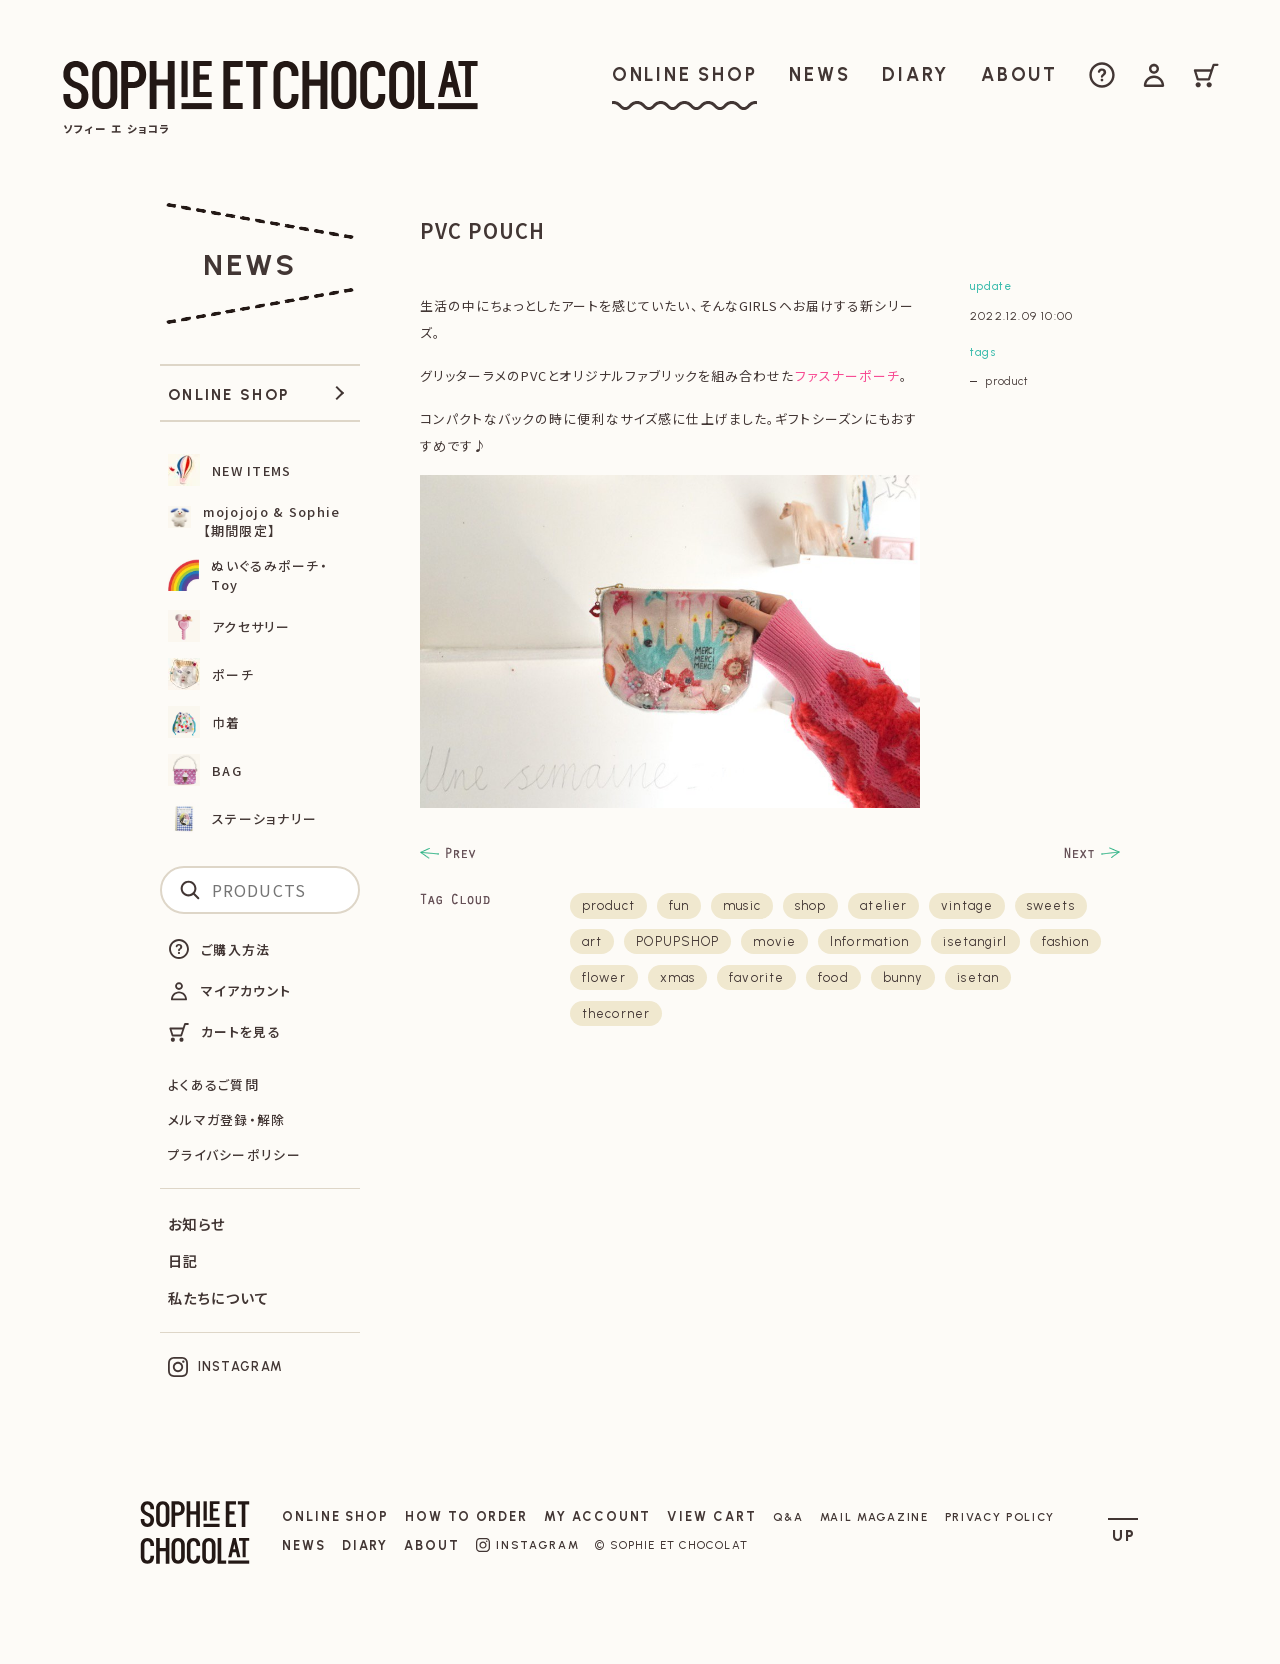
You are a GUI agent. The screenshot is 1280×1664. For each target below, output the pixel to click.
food (833, 977)
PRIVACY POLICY (1000, 1517)
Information (869, 941)
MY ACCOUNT (597, 1516)
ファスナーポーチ (847, 375)
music (742, 905)
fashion (1066, 941)
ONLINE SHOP (335, 1516)
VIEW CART (711, 1516)
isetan (978, 977)
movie (774, 941)
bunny (903, 977)
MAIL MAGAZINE (874, 1517)
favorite (756, 977)
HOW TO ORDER (466, 1516)
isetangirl (975, 941)
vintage (967, 905)
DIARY (365, 1545)
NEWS (304, 1545)
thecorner (616, 1013)
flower (604, 977)
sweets (1051, 905)
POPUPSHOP (677, 941)
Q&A (788, 1517)
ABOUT (432, 1545)
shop (810, 905)
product (1007, 381)
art (592, 941)
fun (679, 905)
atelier (883, 905)
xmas (677, 977)
